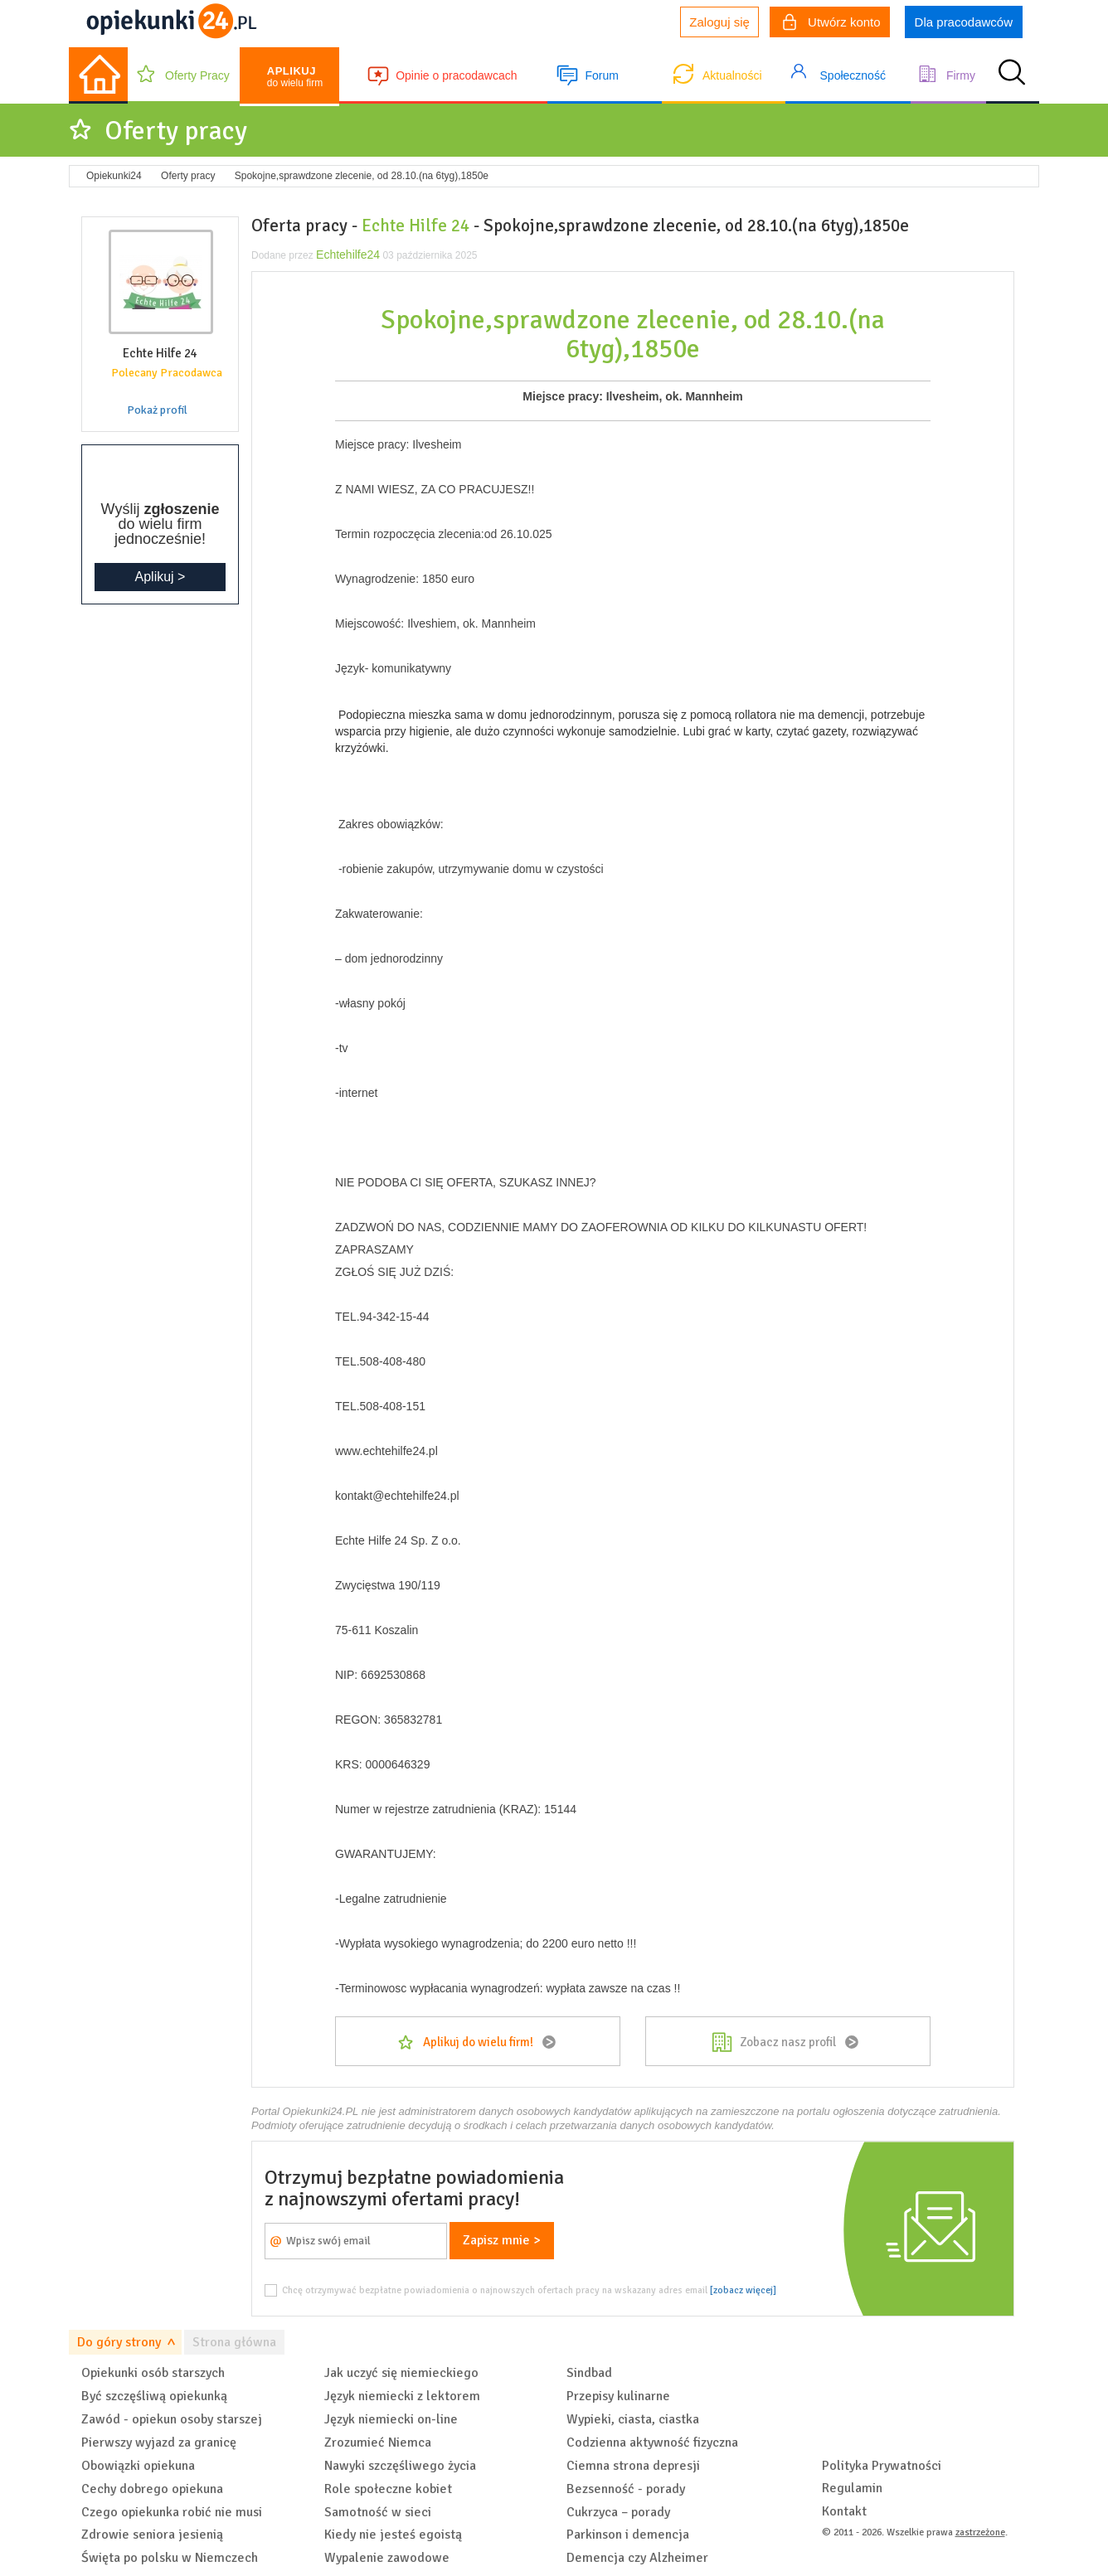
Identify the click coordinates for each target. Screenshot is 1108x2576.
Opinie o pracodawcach (456, 75)
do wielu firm (295, 77)
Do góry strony (119, 2342)
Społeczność (853, 75)
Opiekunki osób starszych (153, 2373)
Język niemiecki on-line (391, 2419)
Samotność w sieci (377, 2512)
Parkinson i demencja (627, 2534)
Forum (601, 75)
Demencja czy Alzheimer (637, 2557)
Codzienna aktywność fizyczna (652, 2442)
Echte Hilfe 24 (415, 225)
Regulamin (852, 2488)
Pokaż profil (157, 410)
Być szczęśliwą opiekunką (154, 2396)
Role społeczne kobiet (388, 2489)
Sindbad (589, 2373)
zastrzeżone (980, 2532)
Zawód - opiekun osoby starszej (171, 2419)
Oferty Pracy (197, 75)
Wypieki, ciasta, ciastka (632, 2419)
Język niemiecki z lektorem (402, 2396)
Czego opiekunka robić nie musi (171, 2512)
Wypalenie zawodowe (387, 2557)
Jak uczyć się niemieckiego (401, 2373)
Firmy (960, 75)
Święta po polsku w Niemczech (169, 2557)
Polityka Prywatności (881, 2465)
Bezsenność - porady (625, 2489)
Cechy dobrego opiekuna (152, 2489)
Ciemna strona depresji (633, 2465)
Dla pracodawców (964, 22)
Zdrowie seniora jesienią (152, 2534)
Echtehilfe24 (348, 254)
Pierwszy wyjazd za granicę (158, 2442)
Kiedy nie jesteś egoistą (393, 2534)
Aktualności (732, 75)
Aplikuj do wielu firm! (478, 2042)
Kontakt (844, 2511)
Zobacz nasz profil (788, 2042)
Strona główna (234, 2342)
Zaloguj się (719, 22)
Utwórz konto (832, 24)
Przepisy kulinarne (618, 2396)
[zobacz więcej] (743, 2290)
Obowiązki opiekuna (138, 2465)
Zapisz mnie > (502, 2240)
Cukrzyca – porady (618, 2512)
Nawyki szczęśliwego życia (400, 2465)
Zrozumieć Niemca (377, 2442)
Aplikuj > (160, 577)
